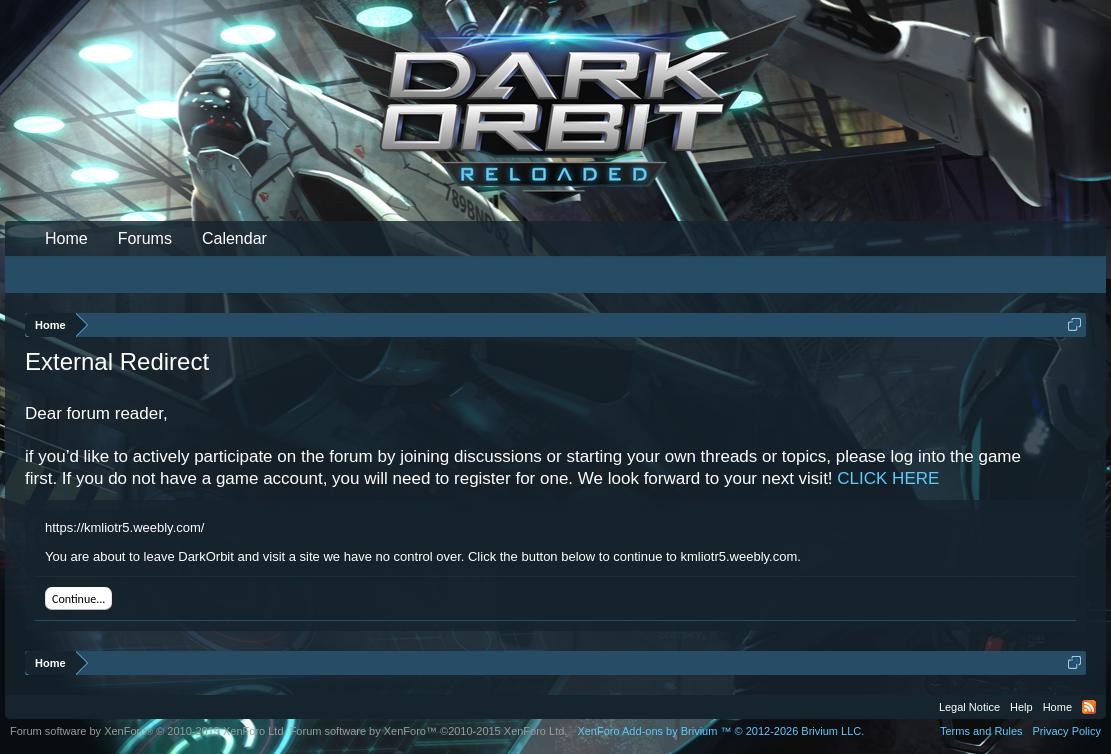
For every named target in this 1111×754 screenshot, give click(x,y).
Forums (145, 238)
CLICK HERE (888, 478)
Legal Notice (969, 707)
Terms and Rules (981, 731)
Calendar (234, 238)
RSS (1089, 707)
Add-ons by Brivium (720, 731)
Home (66, 238)
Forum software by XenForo (148, 731)
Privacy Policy (1067, 731)
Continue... (78, 599)
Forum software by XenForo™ (429, 731)
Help (1021, 707)
